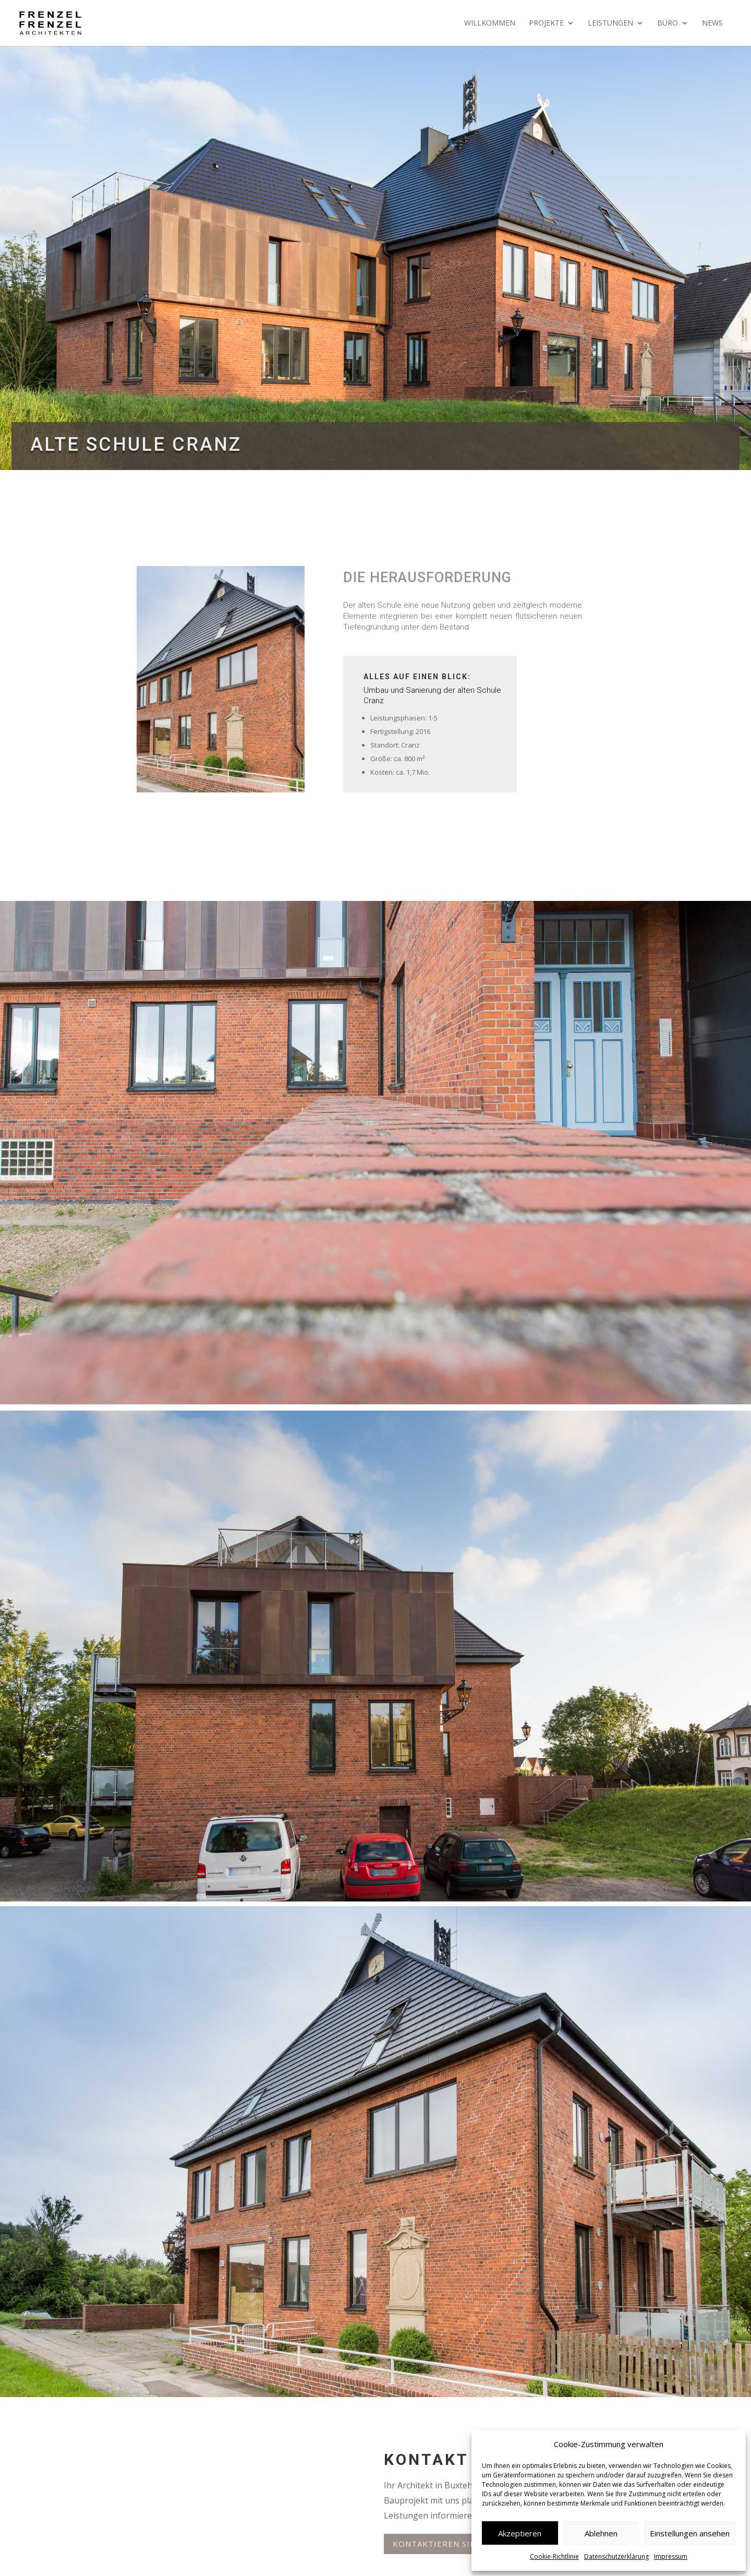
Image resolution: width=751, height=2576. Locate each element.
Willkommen (489, 23)
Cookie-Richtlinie (554, 2556)
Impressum (670, 2556)
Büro (667, 23)
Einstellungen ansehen (690, 2533)
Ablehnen (601, 2533)
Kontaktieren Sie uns (444, 2543)
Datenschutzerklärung (616, 2556)
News (712, 23)
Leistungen (610, 23)
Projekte (546, 23)
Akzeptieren (519, 2533)
